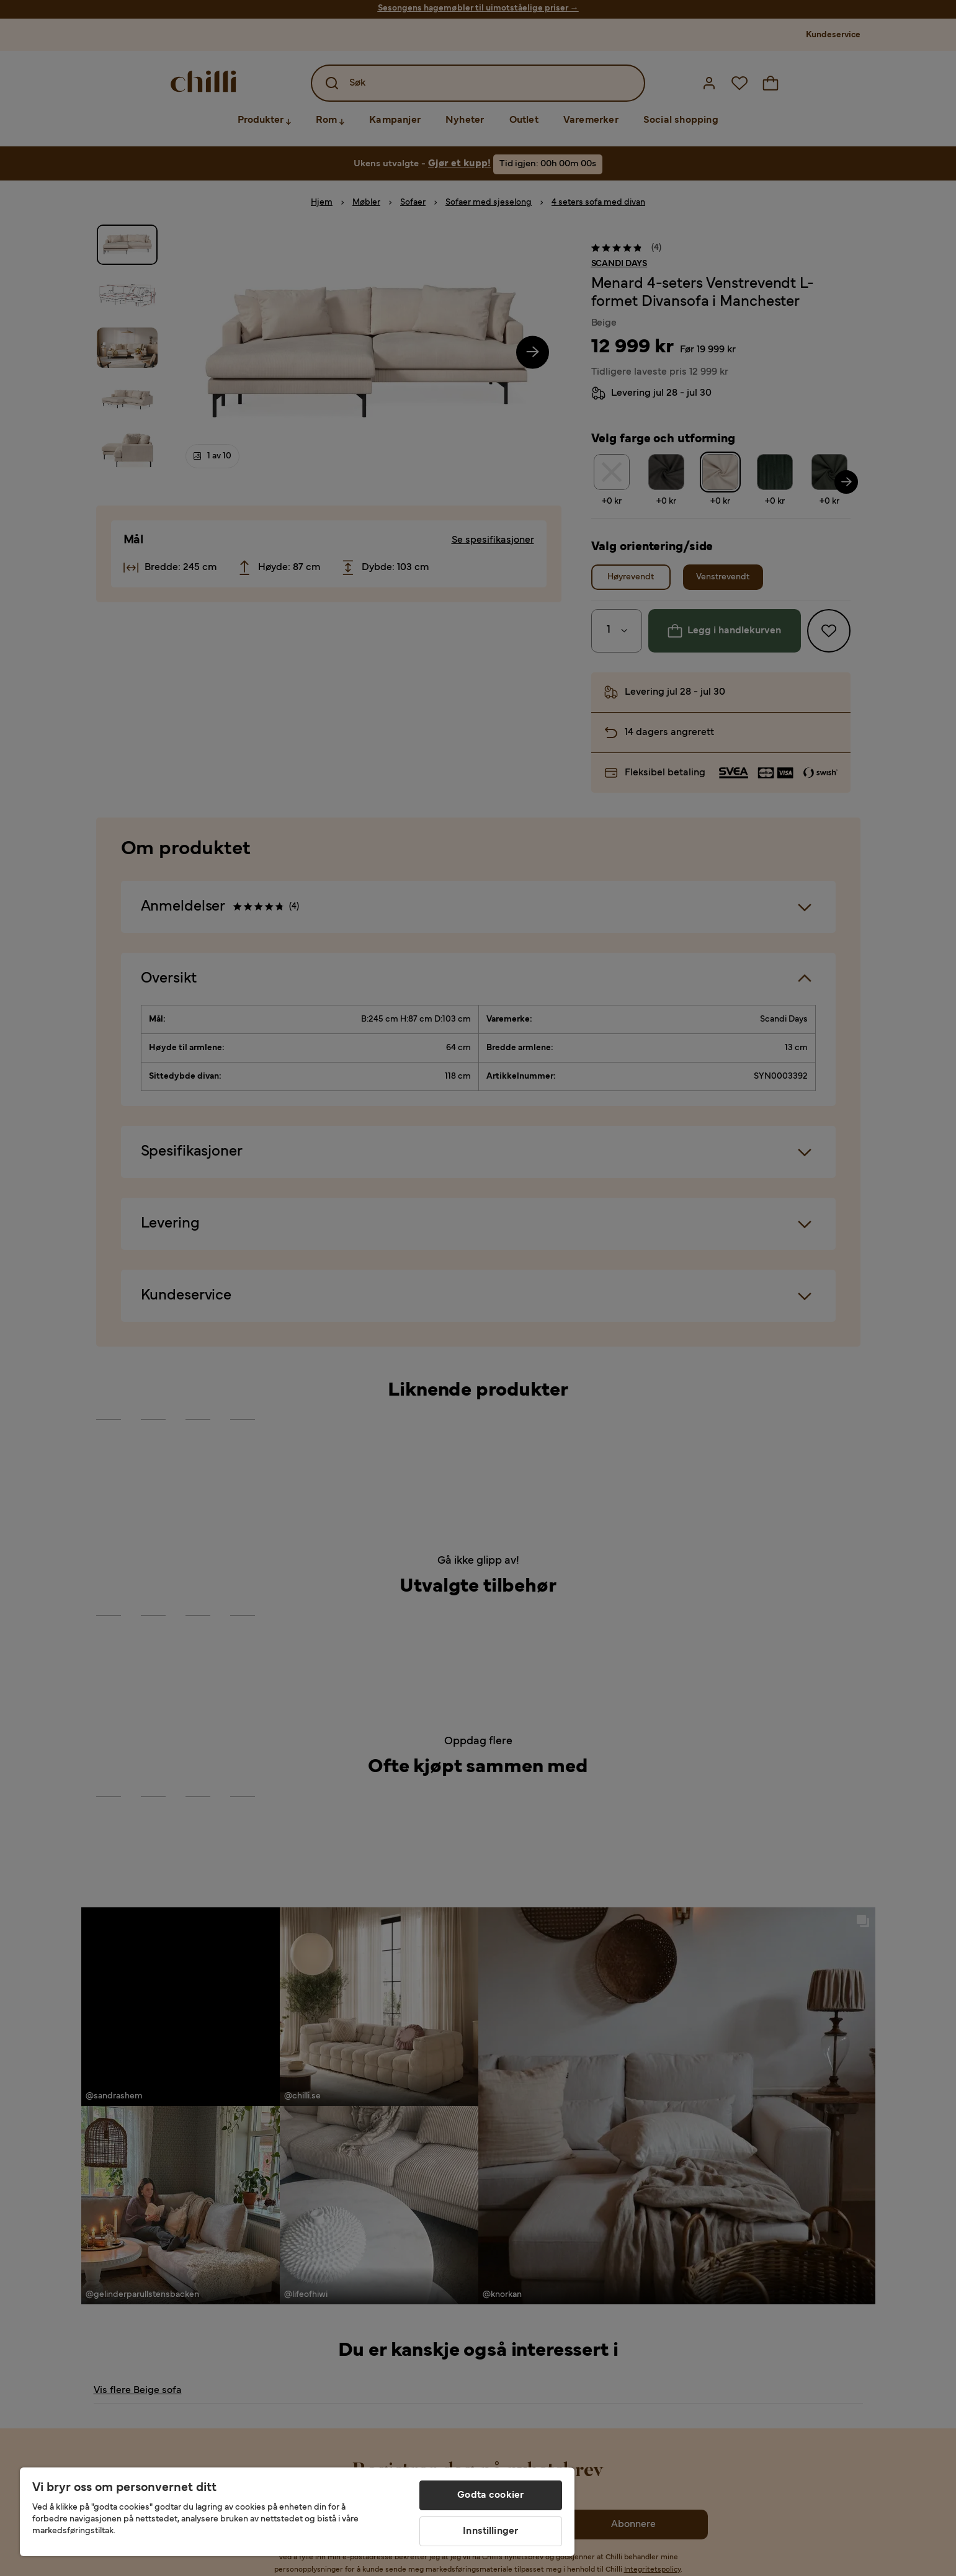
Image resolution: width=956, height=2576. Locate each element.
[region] (297, 2511)
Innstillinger (490, 2531)
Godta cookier (490, 2495)
